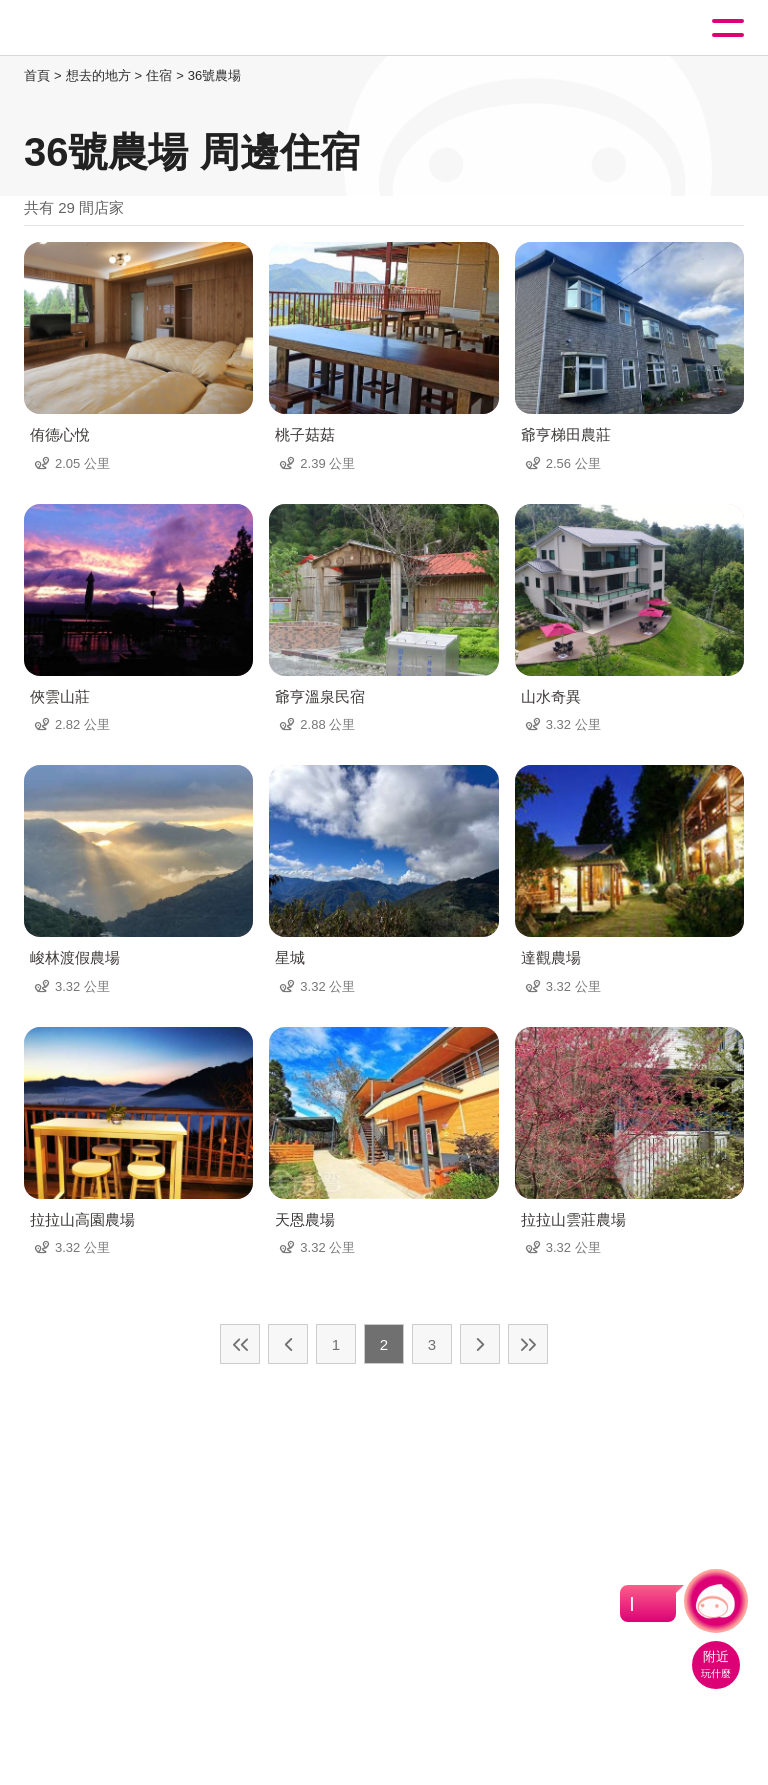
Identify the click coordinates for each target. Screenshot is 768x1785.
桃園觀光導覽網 (98, 28)
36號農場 (214, 75)
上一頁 (288, 1344)
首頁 (37, 75)
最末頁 (528, 1344)
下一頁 (480, 1344)
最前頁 (240, 1344)
